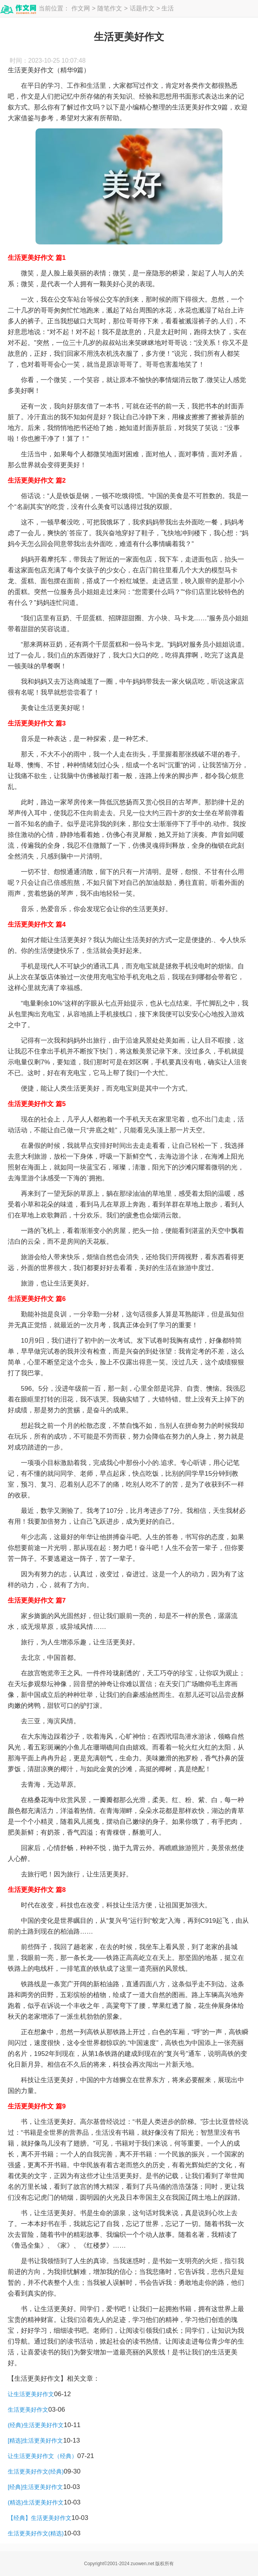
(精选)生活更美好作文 (36, 2502)
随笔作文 (109, 8)
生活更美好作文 (28, 2409)
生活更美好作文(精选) (36, 2533)
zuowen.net (142, 2563)
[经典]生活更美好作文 (35, 2487)
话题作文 (142, 8)
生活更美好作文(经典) (36, 2471)
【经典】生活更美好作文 (39, 2518)
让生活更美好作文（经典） (42, 2456)
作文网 (80, 8)
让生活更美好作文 (31, 2394)
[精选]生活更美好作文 (35, 2440)
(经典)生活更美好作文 (36, 2425)
